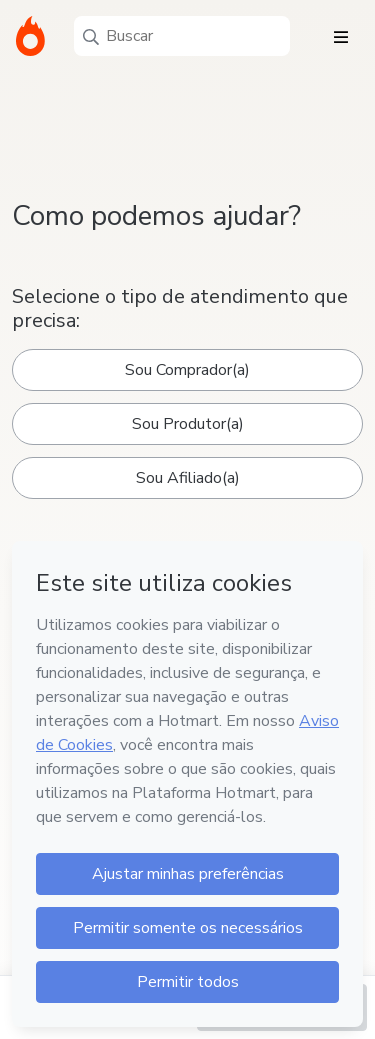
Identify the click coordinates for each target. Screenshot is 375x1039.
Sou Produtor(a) (188, 424)
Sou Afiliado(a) (188, 478)
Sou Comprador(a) (187, 370)
